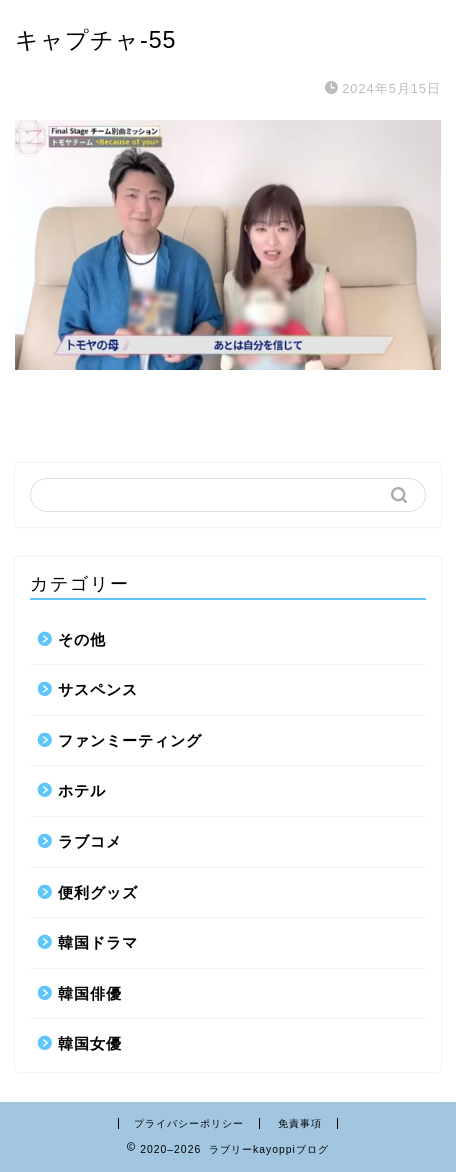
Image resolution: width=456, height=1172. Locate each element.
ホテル (82, 790)
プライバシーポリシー (189, 1123)
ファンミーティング (130, 740)
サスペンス (98, 689)
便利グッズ (98, 892)
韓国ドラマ (98, 942)
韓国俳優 (90, 993)
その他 (82, 639)
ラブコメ (90, 841)
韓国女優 (90, 1043)
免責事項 (300, 1123)
